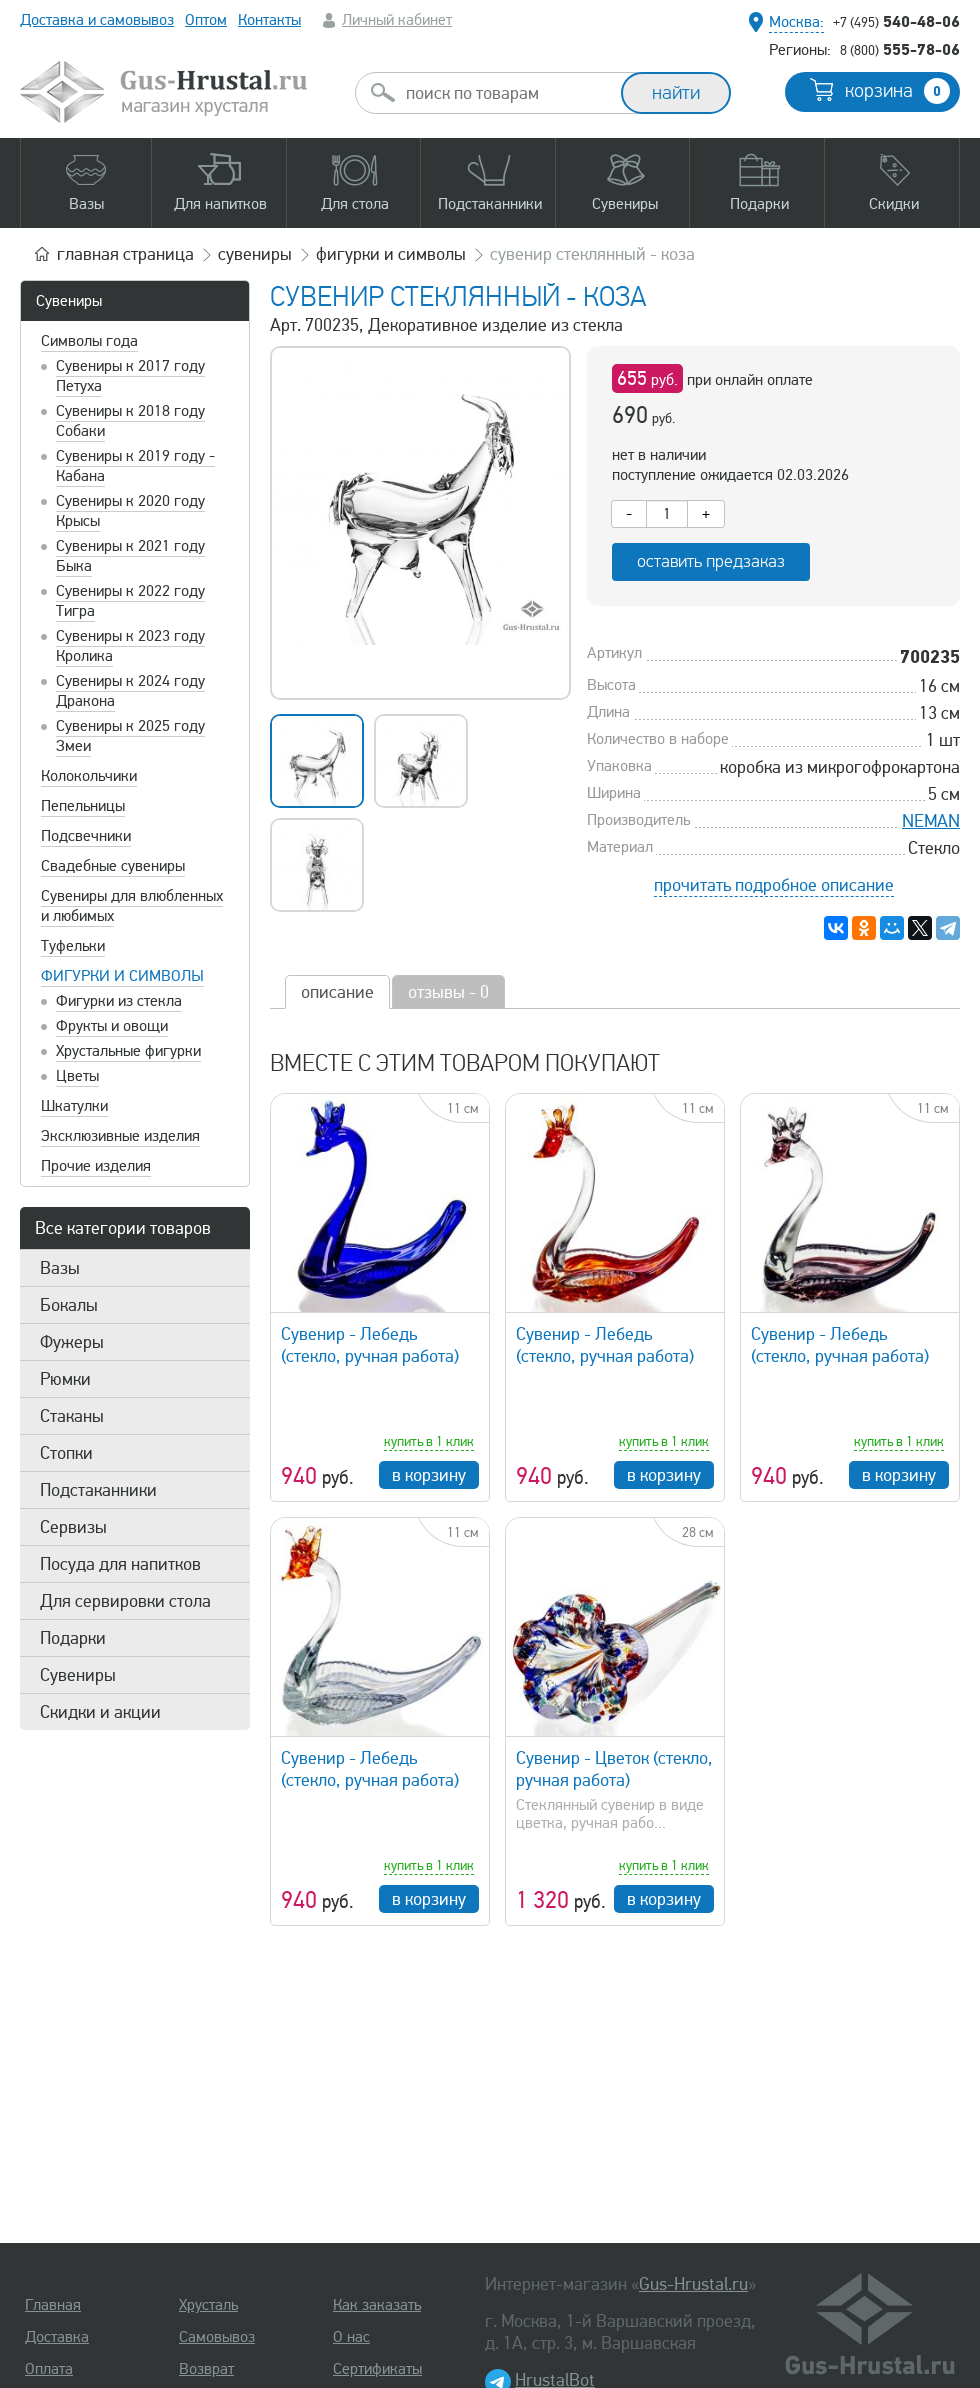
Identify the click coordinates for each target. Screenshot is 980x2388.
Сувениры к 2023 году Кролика (130, 646)
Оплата (49, 2369)
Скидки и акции (100, 1712)
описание (337, 992)
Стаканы (72, 1416)
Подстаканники (98, 1490)
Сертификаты (377, 2369)
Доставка (57, 2337)
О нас (351, 2337)
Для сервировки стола (125, 1601)
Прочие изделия (96, 1166)
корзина (897, 91)
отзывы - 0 (448, 992)
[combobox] (506, 93)
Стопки (66, 1453)
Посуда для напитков (120, 1564)
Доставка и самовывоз (97, 20)
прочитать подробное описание (774, 885)
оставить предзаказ (711, 561)
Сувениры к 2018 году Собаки (130, 421)
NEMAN (931, 821)
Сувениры (69, 301)
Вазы (60, 1268)
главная (125, 254)
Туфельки (73, 946)
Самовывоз (217, 2337)
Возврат (206, 2369)
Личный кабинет (397, 20)
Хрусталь (208, 2305)
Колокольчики (89, 776)
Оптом (206, 20)
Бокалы (69, 1305)
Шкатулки (74, 1106)
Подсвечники (86, 836)
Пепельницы (83, 806)
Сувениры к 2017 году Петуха (130, 376)
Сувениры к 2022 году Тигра (130, 601)
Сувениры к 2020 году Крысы (130, 511)
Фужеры (72, 1342)
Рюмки (65, 1379)
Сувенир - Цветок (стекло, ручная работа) (614, 1769)
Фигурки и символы (122, 976)
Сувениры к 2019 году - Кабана (135, 466)
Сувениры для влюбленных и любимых (132, 906)
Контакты (269, 20)
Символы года (89, 341)
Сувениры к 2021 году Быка (130, 556)
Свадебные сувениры (113, 866)
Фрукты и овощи (112, 1026)
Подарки (73, 1638)
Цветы (77, 1076)
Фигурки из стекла (119, 1001)
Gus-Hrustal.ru (693, 2284)
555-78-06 (900, 49)
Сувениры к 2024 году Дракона (130, 691)
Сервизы (73, 1527)
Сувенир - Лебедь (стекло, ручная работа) (370, 1345)
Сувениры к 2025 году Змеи (130, 736)
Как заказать (377, 2305)
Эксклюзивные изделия (120, 1136)
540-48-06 (896, 21)
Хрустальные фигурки (128, 1051)
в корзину (429, 1475)
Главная (53, 2305)
